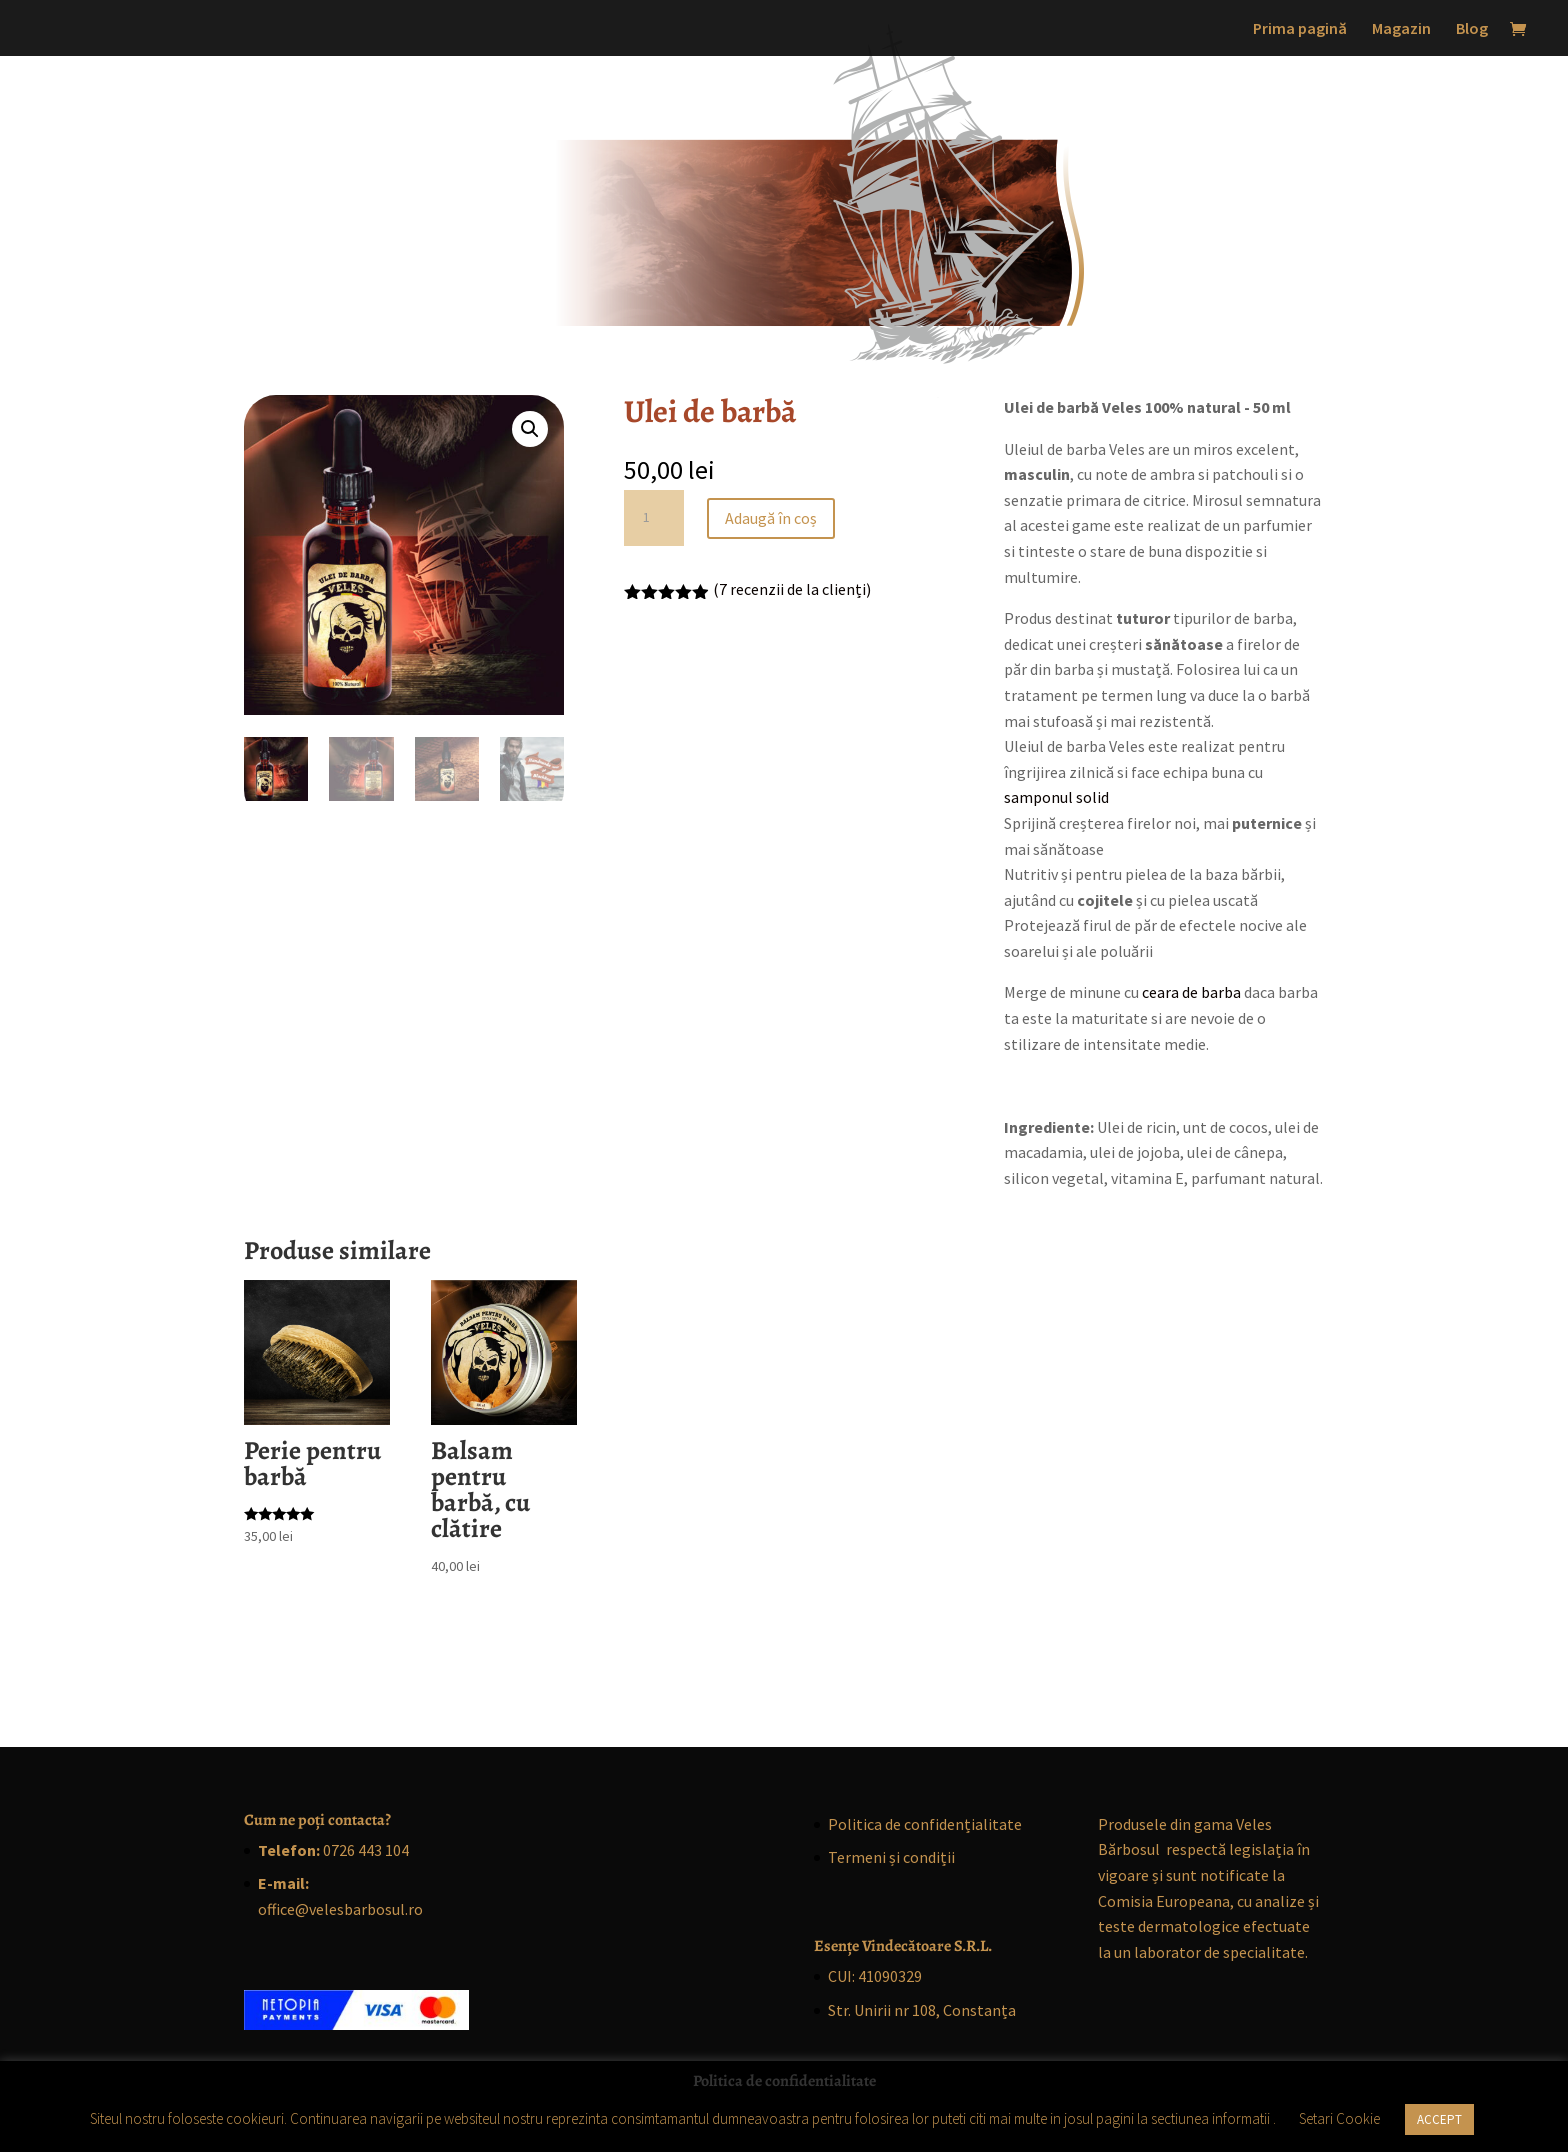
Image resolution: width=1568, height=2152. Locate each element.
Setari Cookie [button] (1339, 2118)
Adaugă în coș (771, 518)
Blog (1472, 29)
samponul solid (1056, 797)
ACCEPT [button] (1439, 2119)
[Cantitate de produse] (654, 518)
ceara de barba (1191, 992)
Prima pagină (1300, 29)
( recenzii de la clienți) (792, 589)
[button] (530, 429)
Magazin (1401, 29)
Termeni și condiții (891, 1857)
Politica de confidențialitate (925, 1824)
